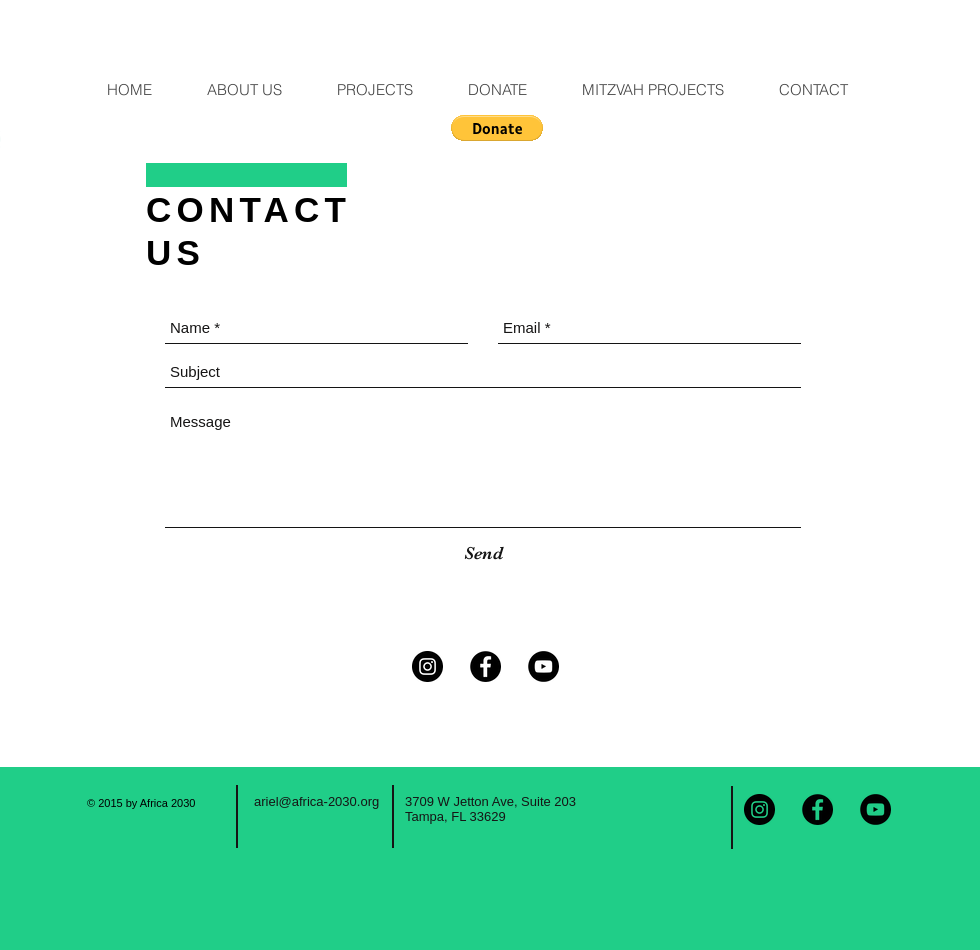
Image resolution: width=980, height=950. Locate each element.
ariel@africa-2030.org (316, 801)
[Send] (483, 553)
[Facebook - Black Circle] (485, 666)
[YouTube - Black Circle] (543, 666)
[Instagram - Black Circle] (427, 666)
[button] (497, 128)
